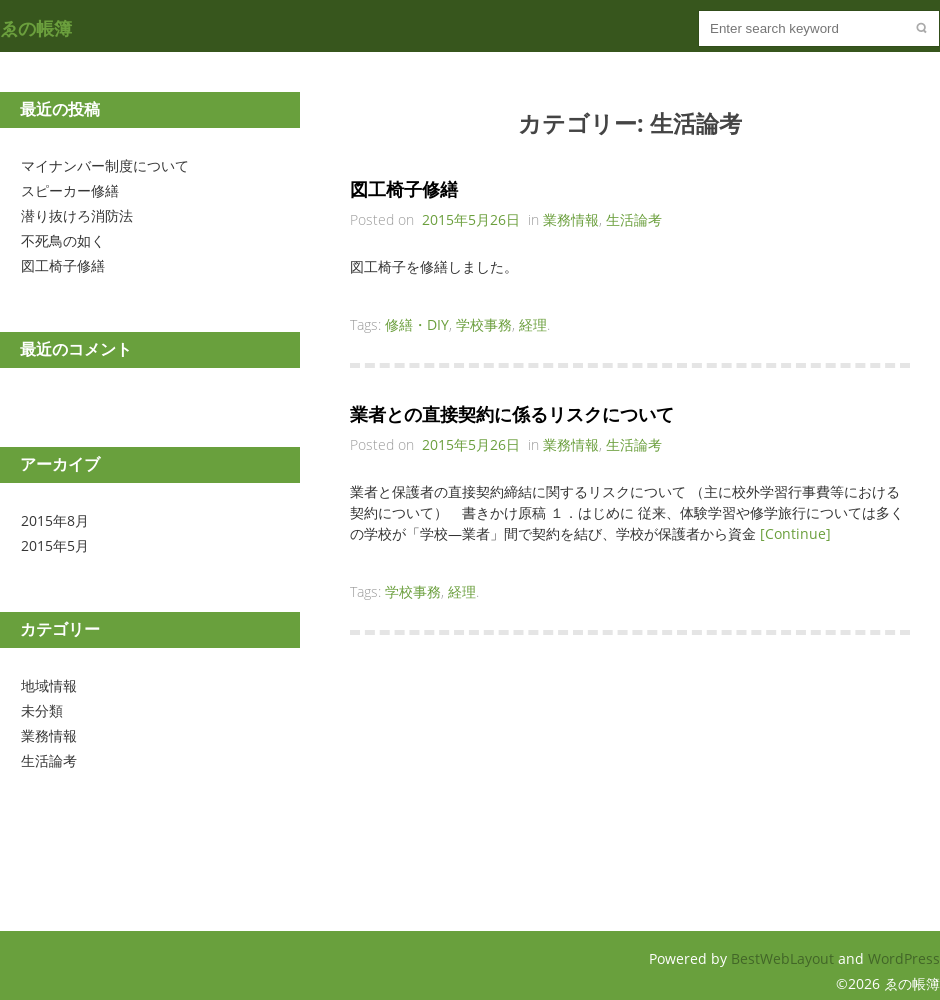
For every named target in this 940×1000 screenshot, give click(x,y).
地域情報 (49, 685)
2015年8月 (55, 520)
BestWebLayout (784, 958)
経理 (533, 324)
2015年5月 (55, 545)
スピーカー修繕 (70, 190)
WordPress (904, 958)
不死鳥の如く (63, 240)
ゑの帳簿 (36, 28)
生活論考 (49, 760)
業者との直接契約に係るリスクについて (512, 414)
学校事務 (484, 324)
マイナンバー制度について (105, 165)
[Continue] (795, 533)
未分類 (42, 710)
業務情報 (49, 735)
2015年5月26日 (471, 219)
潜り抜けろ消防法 (77, 215)
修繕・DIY (417, 324)
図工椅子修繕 (63, 265)
